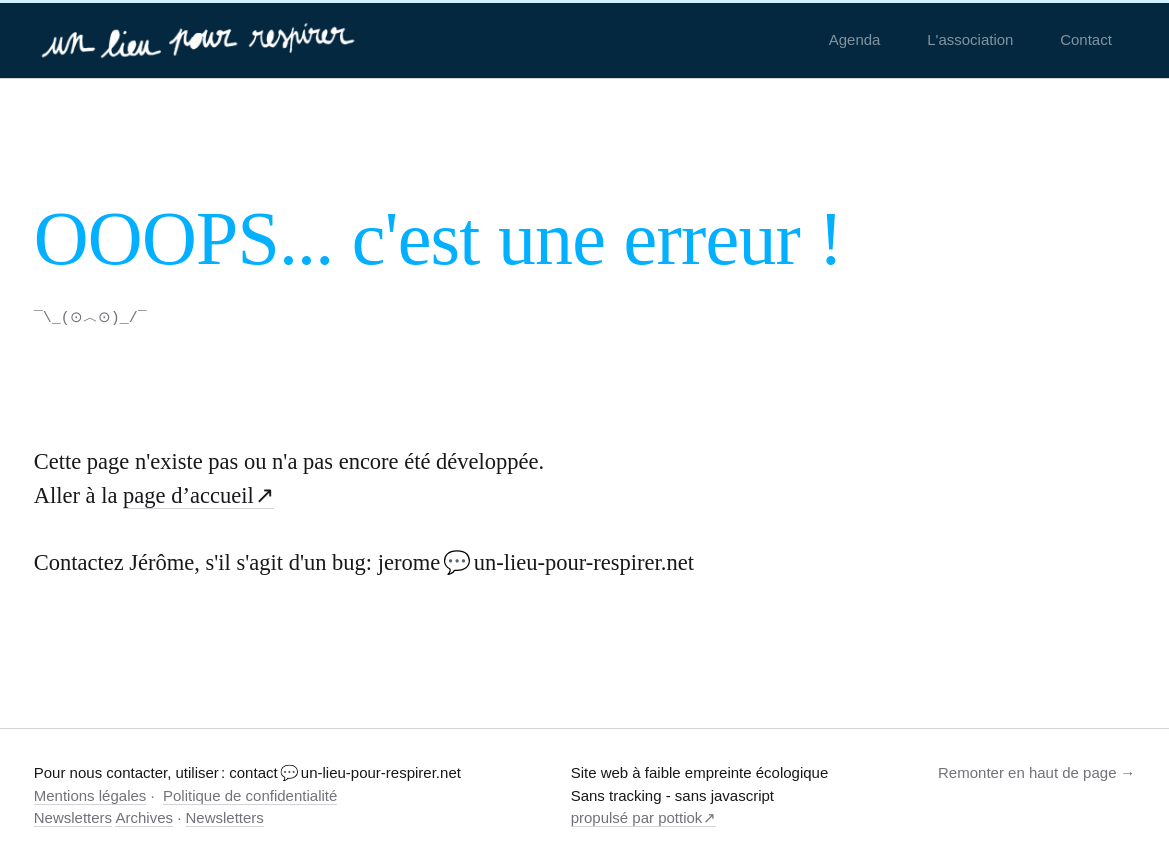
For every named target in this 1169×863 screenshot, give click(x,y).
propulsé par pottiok (637, 816)
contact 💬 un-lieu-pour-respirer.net (345, 771)
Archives (144, 816)
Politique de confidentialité (250, 794)
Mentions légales (90, 794)
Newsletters (73, 816)
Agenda (855, 39)
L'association (970, 39)
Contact (1086, 39)
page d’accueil (188, 494)
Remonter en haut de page (1027, 771)
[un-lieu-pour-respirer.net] (200, 40)
